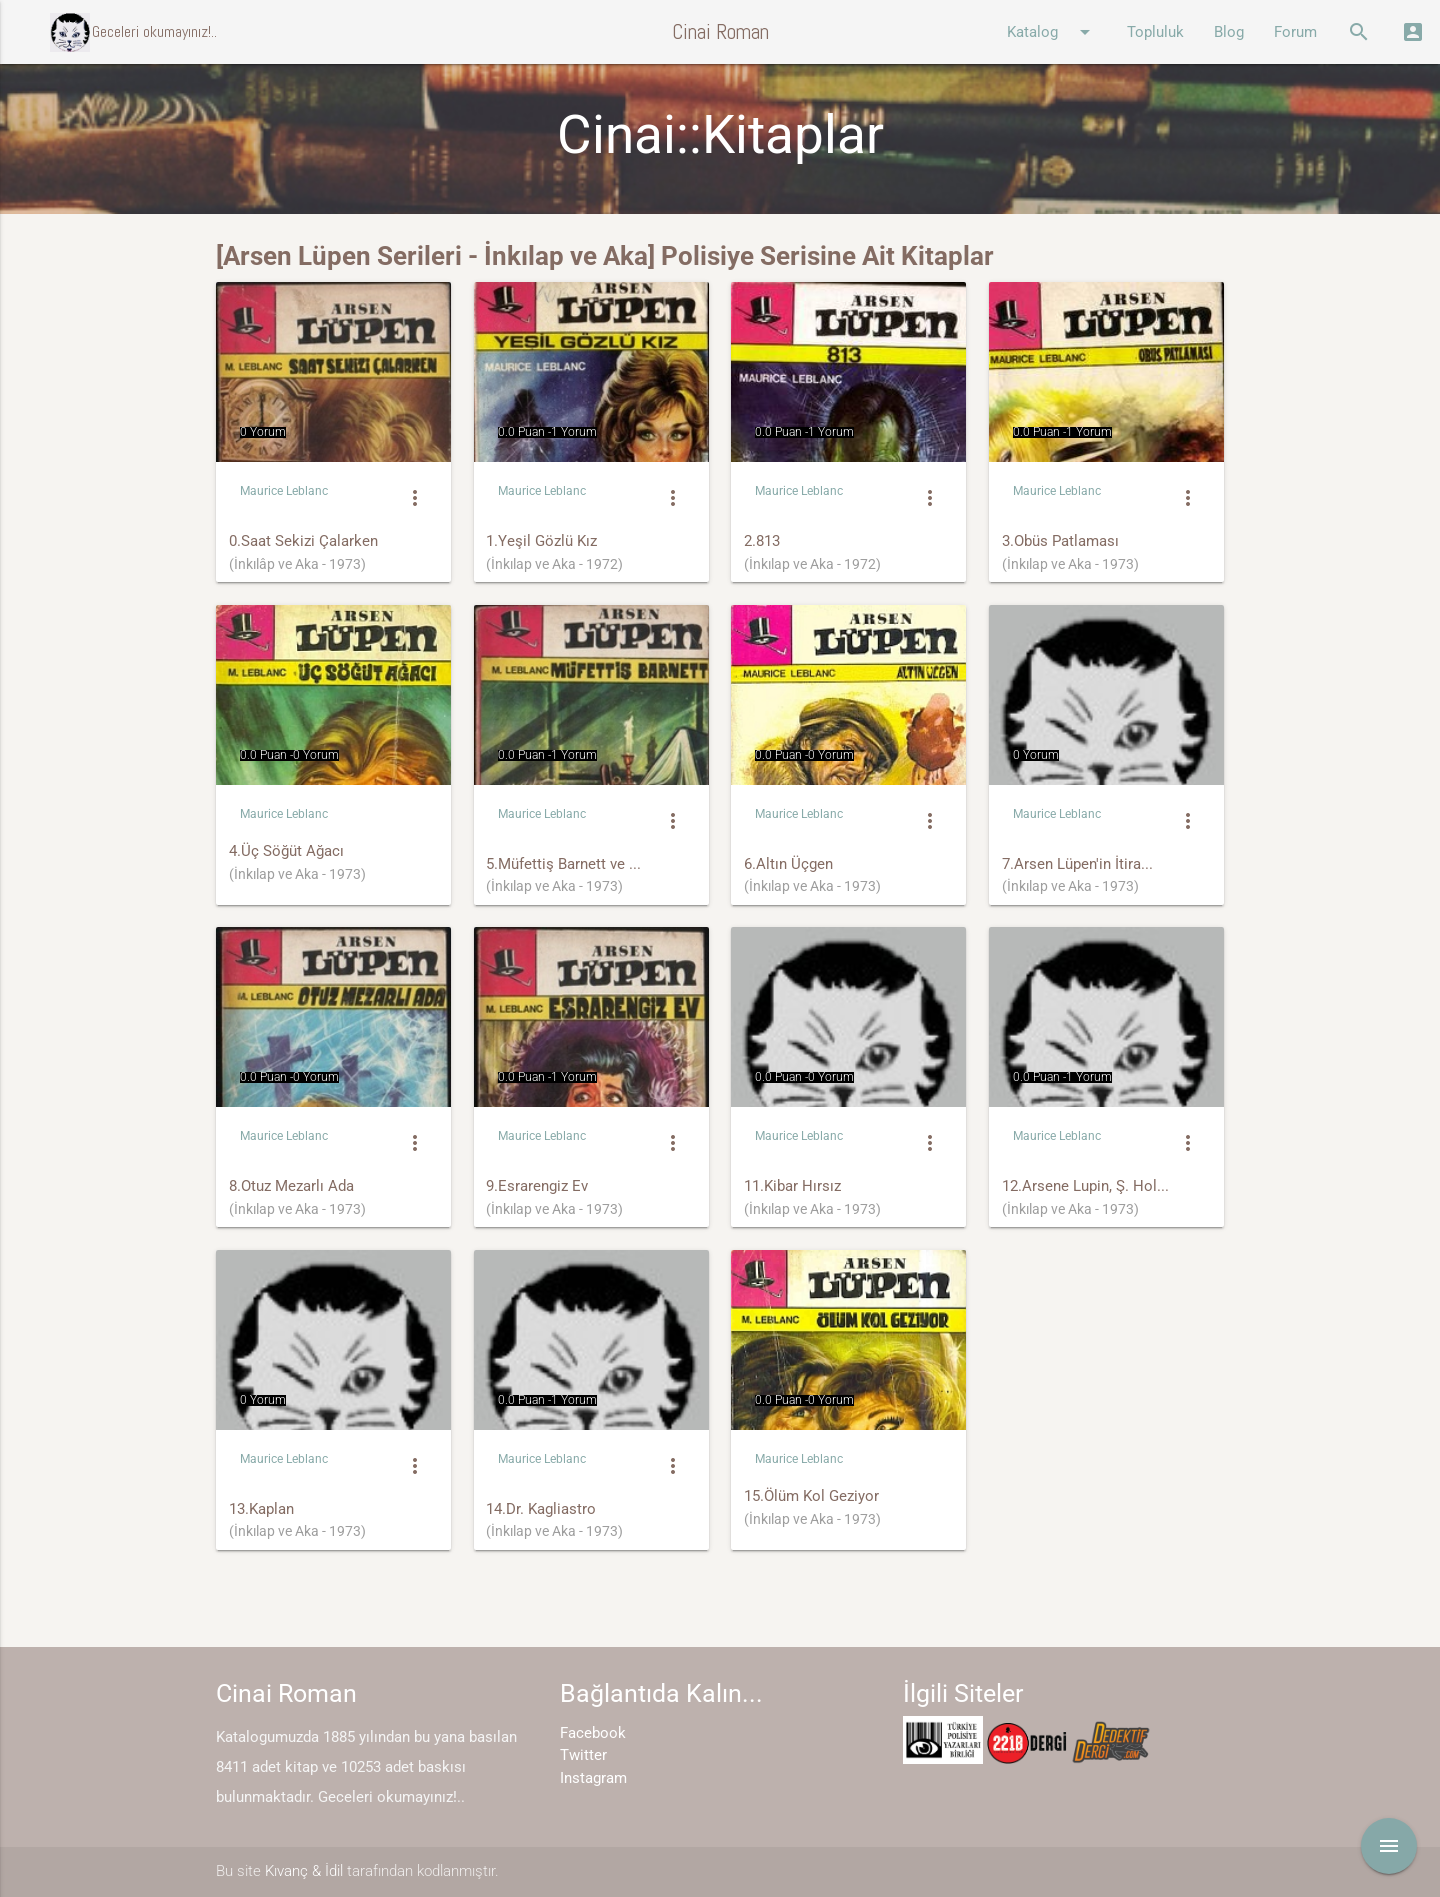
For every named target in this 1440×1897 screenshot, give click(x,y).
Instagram (593, 1778)
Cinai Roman (720, 31)
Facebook (593, 1733)
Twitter (583, 1755)
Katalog (1052, 32)
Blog (1229, 32)
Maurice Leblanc (284, 491)
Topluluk (1155, 32)
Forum (1295, 32)
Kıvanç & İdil (304, 1871)
